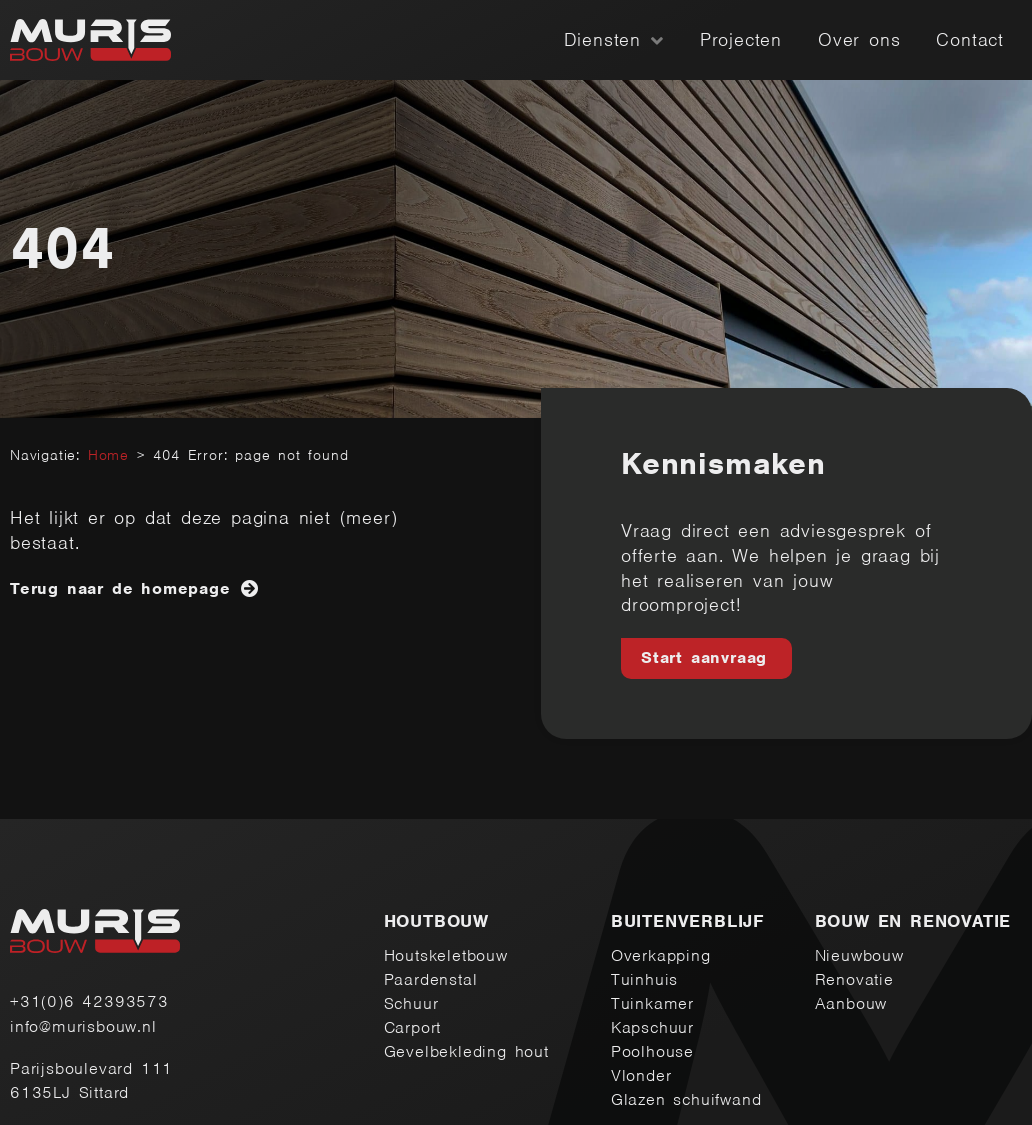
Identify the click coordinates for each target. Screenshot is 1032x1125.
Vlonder (641, 1075)
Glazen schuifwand (686, 1099)
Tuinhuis (644, 979)
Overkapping (661, 955)
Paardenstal (431, 979)
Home (108, 455)
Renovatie (854, 979)
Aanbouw (851, 1003)
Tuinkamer (652, 1003)
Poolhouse (652, 1051)
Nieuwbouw (859, 955)
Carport (413, 1027)
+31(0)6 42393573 (89, 1001)
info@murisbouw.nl (83, 1026)
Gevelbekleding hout (466, 1051)
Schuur (411, 1003)
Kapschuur (652, 1027)
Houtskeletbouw (446, 955)
